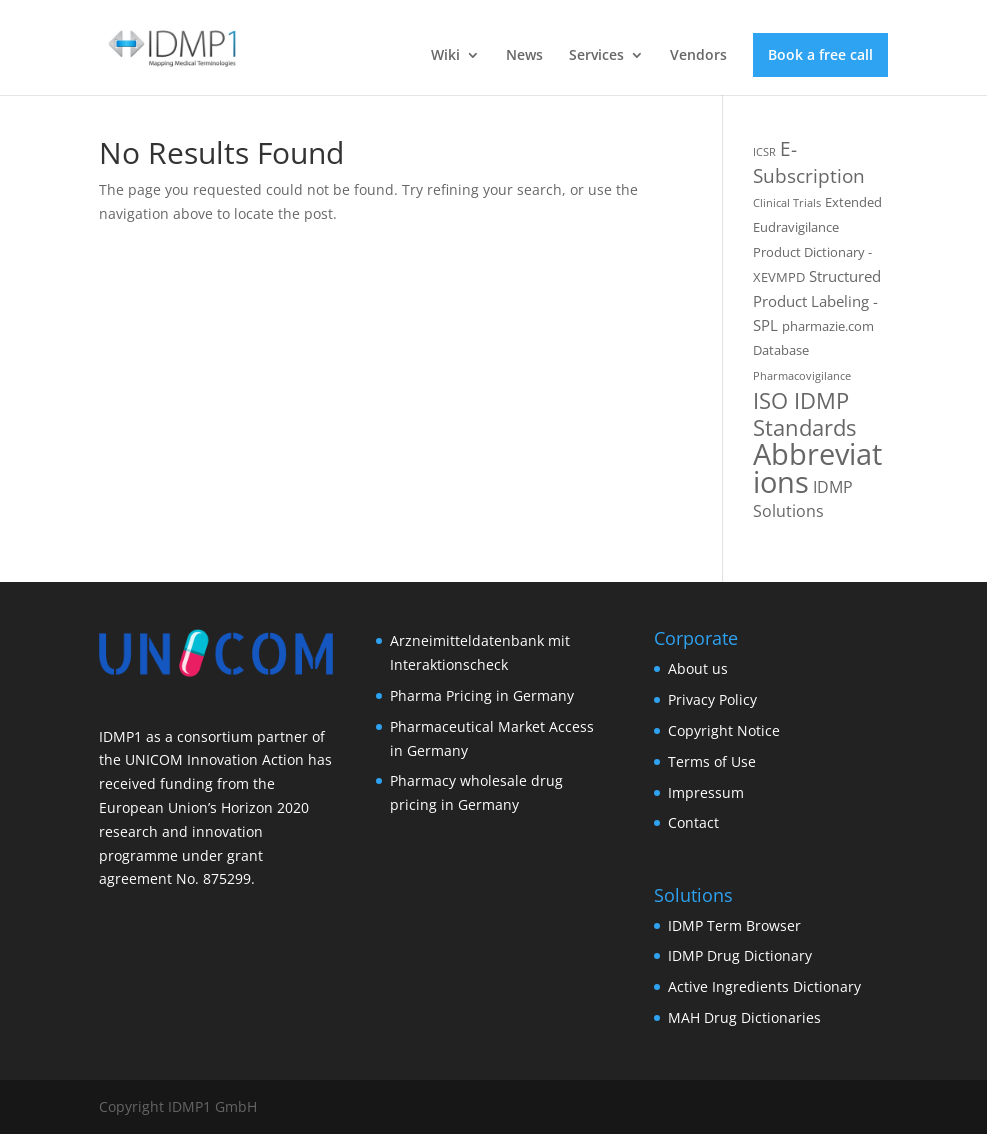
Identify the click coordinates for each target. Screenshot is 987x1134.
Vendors (698, 56)
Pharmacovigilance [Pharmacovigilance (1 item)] (802, 376)
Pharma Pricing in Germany (482, 695)
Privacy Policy (712, 699)
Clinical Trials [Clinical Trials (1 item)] (787, 203)
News (524, 56)
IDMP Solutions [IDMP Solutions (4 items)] (803, 499)
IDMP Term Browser (734, 925)
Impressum (706, 792)
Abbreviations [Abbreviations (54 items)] (817, 468)
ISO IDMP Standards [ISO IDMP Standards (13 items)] (804, 414)
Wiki (445, 56)
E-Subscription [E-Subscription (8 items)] (809, 162)
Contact (693, 822)
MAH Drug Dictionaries (744, 1017)
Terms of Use (712, 761)
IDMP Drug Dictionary (740, 955)
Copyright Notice (724, 730)
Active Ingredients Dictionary (764, 986)
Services (596, 56)
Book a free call (820, 54)
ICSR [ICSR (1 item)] (764, 152)
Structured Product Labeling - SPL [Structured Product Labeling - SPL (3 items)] (817, 300)
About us (698, 668)
